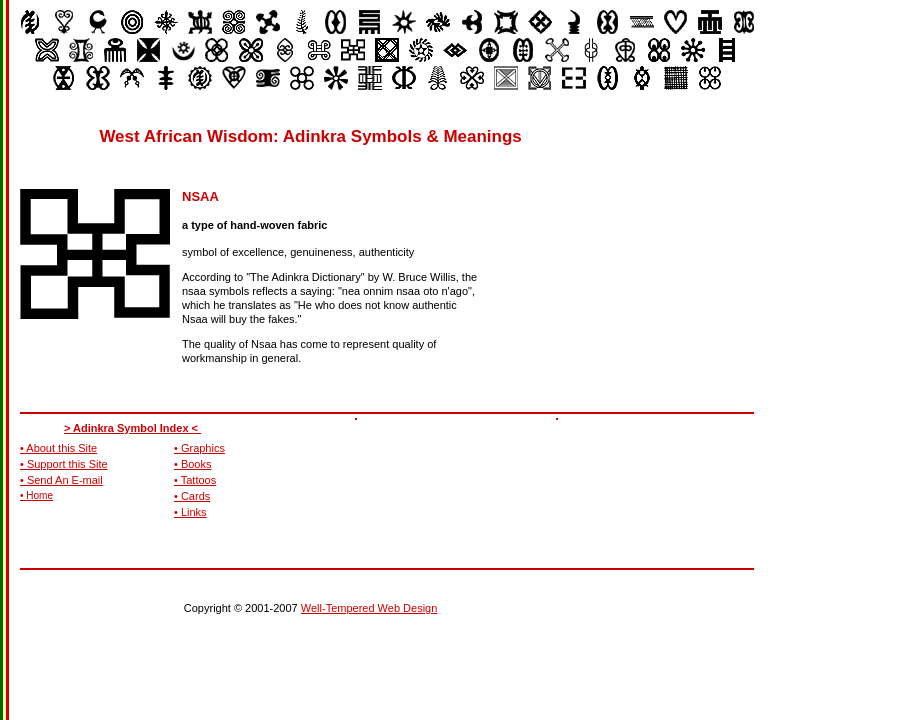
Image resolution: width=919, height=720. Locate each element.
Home (39, 495)
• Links (190, 512)
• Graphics (199, 448)
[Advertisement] (696, 250)
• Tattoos (195, 480)
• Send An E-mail (61, 480)
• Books (192, 464)
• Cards (192, 496)
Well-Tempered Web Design (369, 608)
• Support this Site (64, 464)
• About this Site (58, 448)
